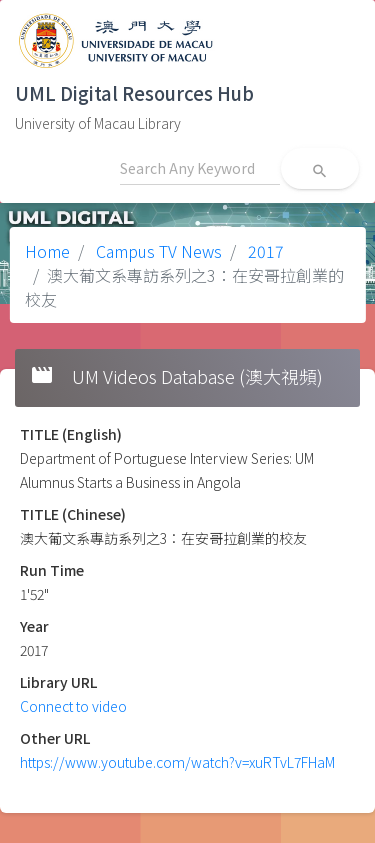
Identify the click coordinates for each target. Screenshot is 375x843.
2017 (264, 251)
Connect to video (73, 706)
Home (47, 251)
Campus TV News (157, 251)
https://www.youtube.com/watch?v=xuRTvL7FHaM (177, 762)
